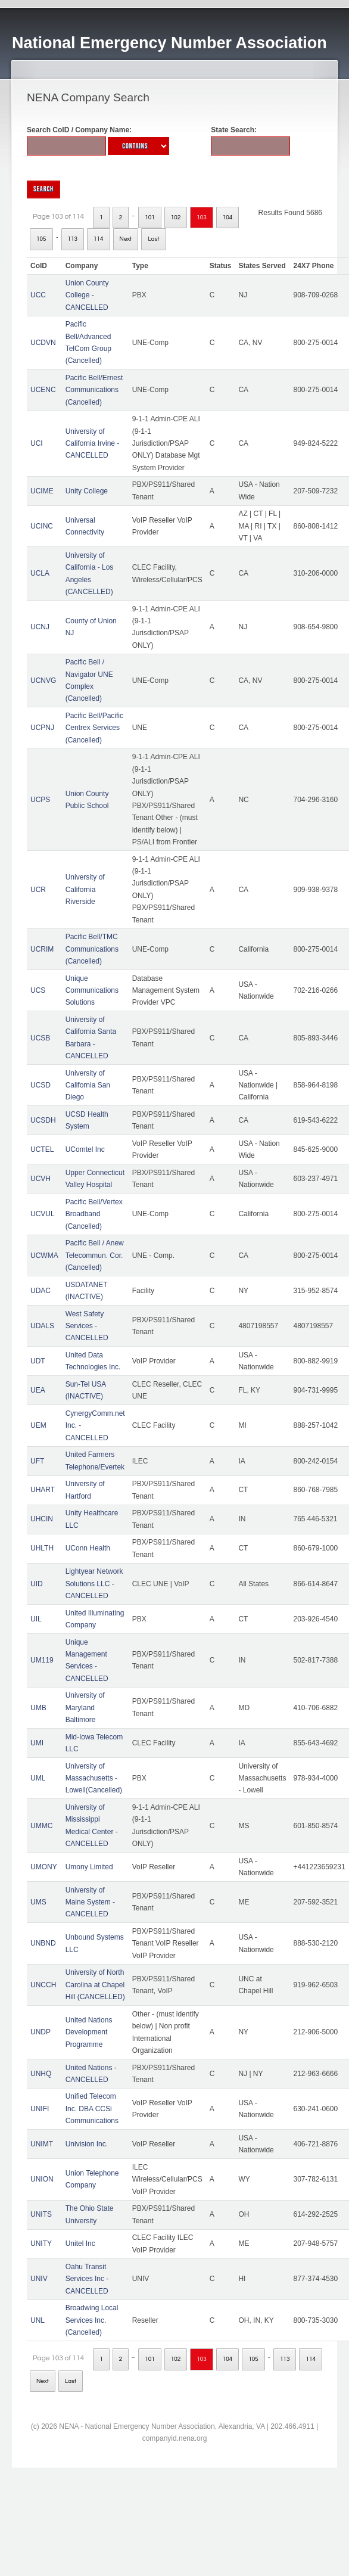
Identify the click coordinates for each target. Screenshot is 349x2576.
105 (41, 239)
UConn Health (88, 1548)
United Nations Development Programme (89, 2032)
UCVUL (42, 1214)
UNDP (40, 2032)
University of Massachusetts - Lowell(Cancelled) (94, 1778)
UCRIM (42, 949)
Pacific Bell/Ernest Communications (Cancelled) (94, 390)
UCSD (40, 1085)
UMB (38, 1708)
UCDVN (43, 342)
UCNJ (39, 627)
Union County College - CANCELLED (87, 295)
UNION (42, 2179)
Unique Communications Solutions (92, 990)
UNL (37, 2320)
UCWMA (44, 1255)
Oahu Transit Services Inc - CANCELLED (87, 2279)
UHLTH (42, 1548)
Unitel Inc (80, 2243)
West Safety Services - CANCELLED (87, 1326)
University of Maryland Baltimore (85, 1707)
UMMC (41, 1826)
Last (153, 239)
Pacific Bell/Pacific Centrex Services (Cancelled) (94, 727)
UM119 (42, 1660)
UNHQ (40, 2073)
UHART (42, 1490)
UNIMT (41, 2144)
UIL (36, 1619)
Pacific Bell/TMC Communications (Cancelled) (92, 949)
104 (228, 217)
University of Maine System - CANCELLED (90, 1902)
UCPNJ (42, 727)
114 (99, 239)
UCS (37, 990)
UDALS (42, 1326)
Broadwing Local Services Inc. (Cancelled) (92, 2320)
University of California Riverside (85, 889)
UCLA (39, 573)
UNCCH (43, 1985)
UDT (37, 1361)
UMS (38, 1902)
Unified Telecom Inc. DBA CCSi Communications (92, 2108)
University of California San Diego (88, 1085)
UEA (37, 1390)
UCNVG (43, 680)
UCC (38, 295)
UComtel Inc (85, 1149)
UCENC (43, 390)
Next (126, 239)
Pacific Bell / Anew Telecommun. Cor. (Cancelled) (95, 1255)
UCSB (40, 1038)
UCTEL (42, 1149)
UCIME (42, 491)
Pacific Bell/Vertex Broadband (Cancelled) (94, 1214)
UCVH (40, 1178)
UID (36, 1584)
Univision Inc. (87, 2144)
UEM (38, 1425)
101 (150, 217)
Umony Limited (89, 1867)
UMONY (43, 1867)
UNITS (41, 2214)
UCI (36, 443)
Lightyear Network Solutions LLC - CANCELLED (94, 1583)
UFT (37, 1461)
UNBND (43, 1943)
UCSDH (43, 1120)
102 (176, 217)
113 (73, 239)
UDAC (40, 1291)
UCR (38, 889)
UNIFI (39, 2109)
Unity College (87, 491)
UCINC (41, 526)
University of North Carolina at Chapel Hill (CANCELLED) (95, 1984)
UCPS (40, 800)
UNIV (39, 2278)
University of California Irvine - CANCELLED (93, 443)
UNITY (41, 2243)
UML (37, 1778)
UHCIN (41, 1519)
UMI (36, 1743)
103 (202, 217)
